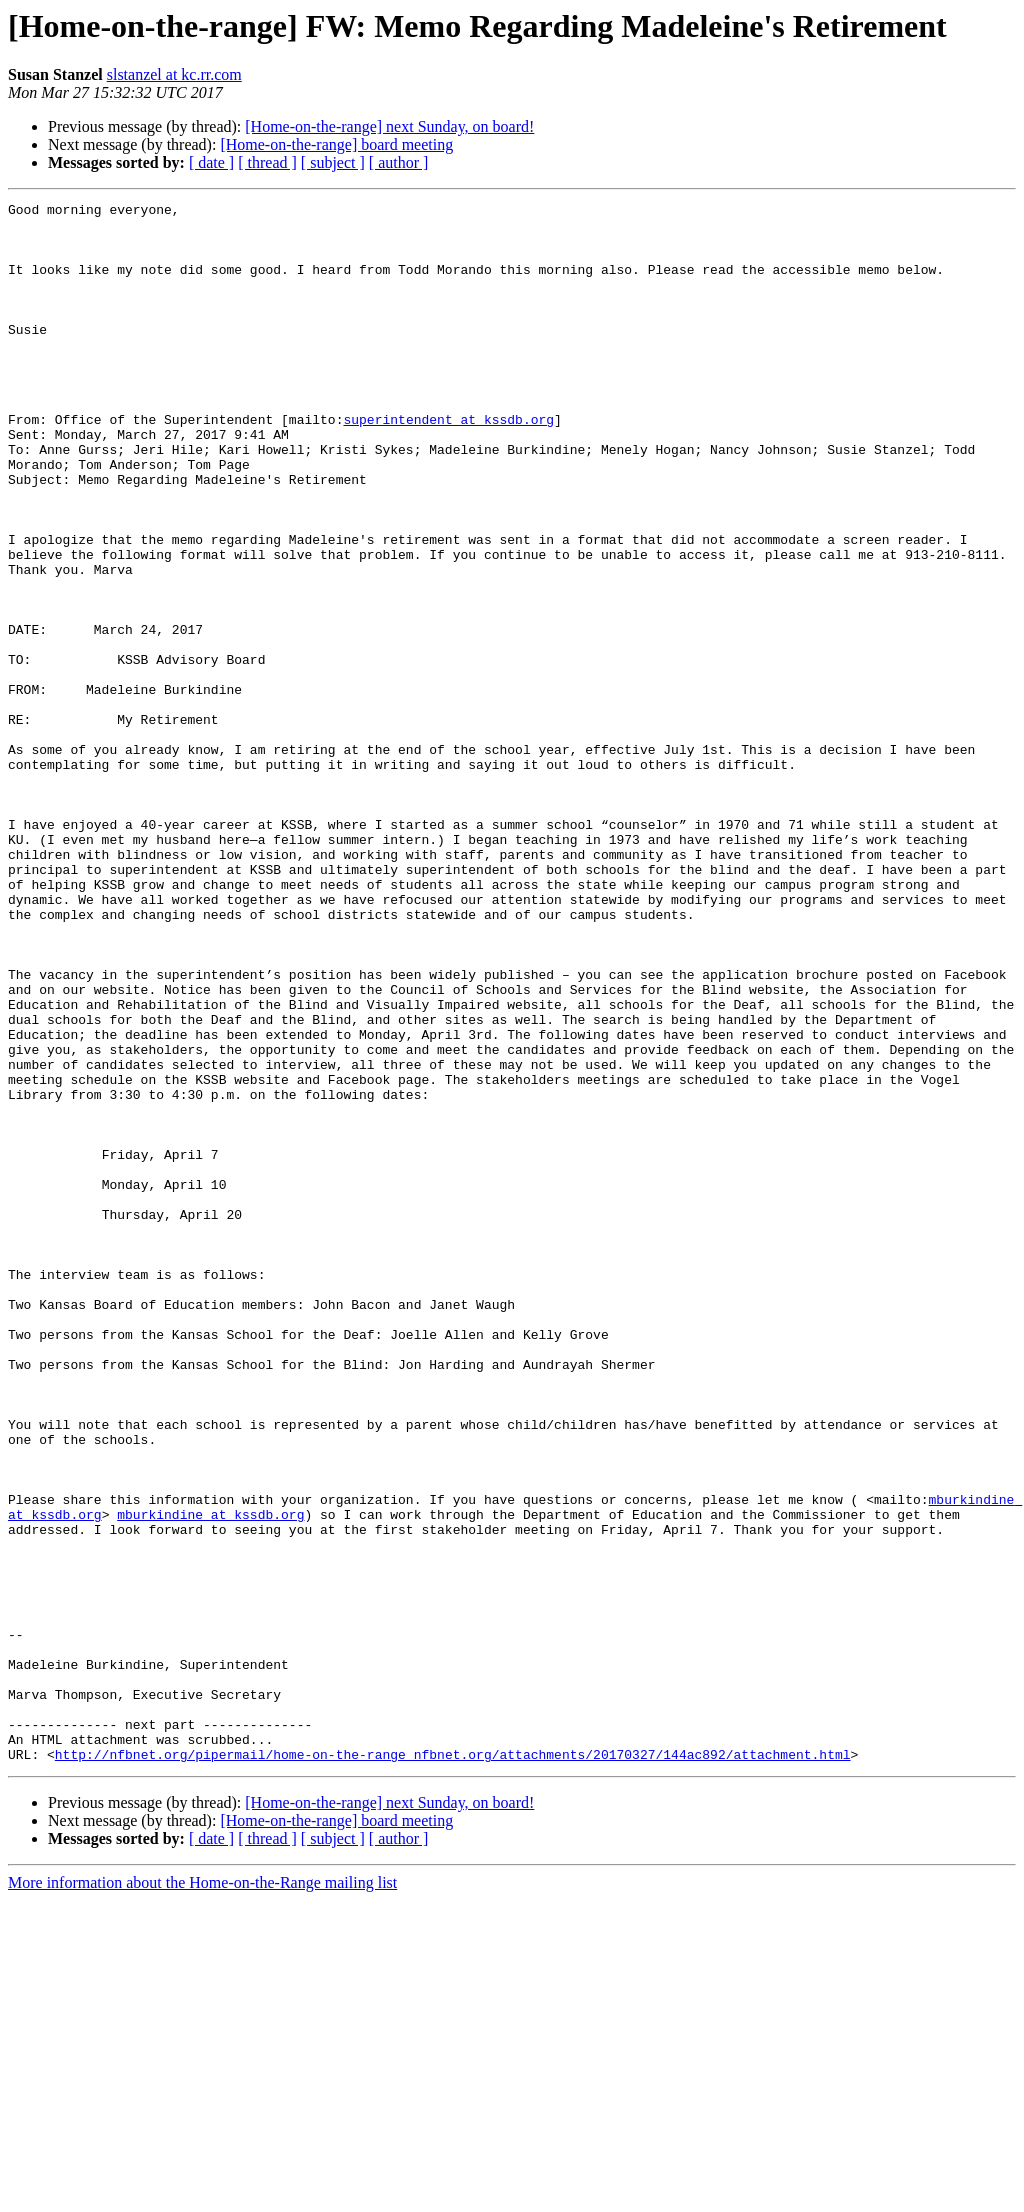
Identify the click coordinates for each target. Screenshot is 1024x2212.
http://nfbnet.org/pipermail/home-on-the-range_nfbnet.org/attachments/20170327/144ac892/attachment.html (453, 2066)
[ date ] (211, 162)
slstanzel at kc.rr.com (174, 74)
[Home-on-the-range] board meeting (336, 144)
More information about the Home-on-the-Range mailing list (202, 2194)
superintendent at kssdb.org (448, 464)
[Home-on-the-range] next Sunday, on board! (389, 126)
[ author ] (399, 162)
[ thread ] (267, 162)
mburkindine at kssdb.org (210, 1778)
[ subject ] (333, 162)
